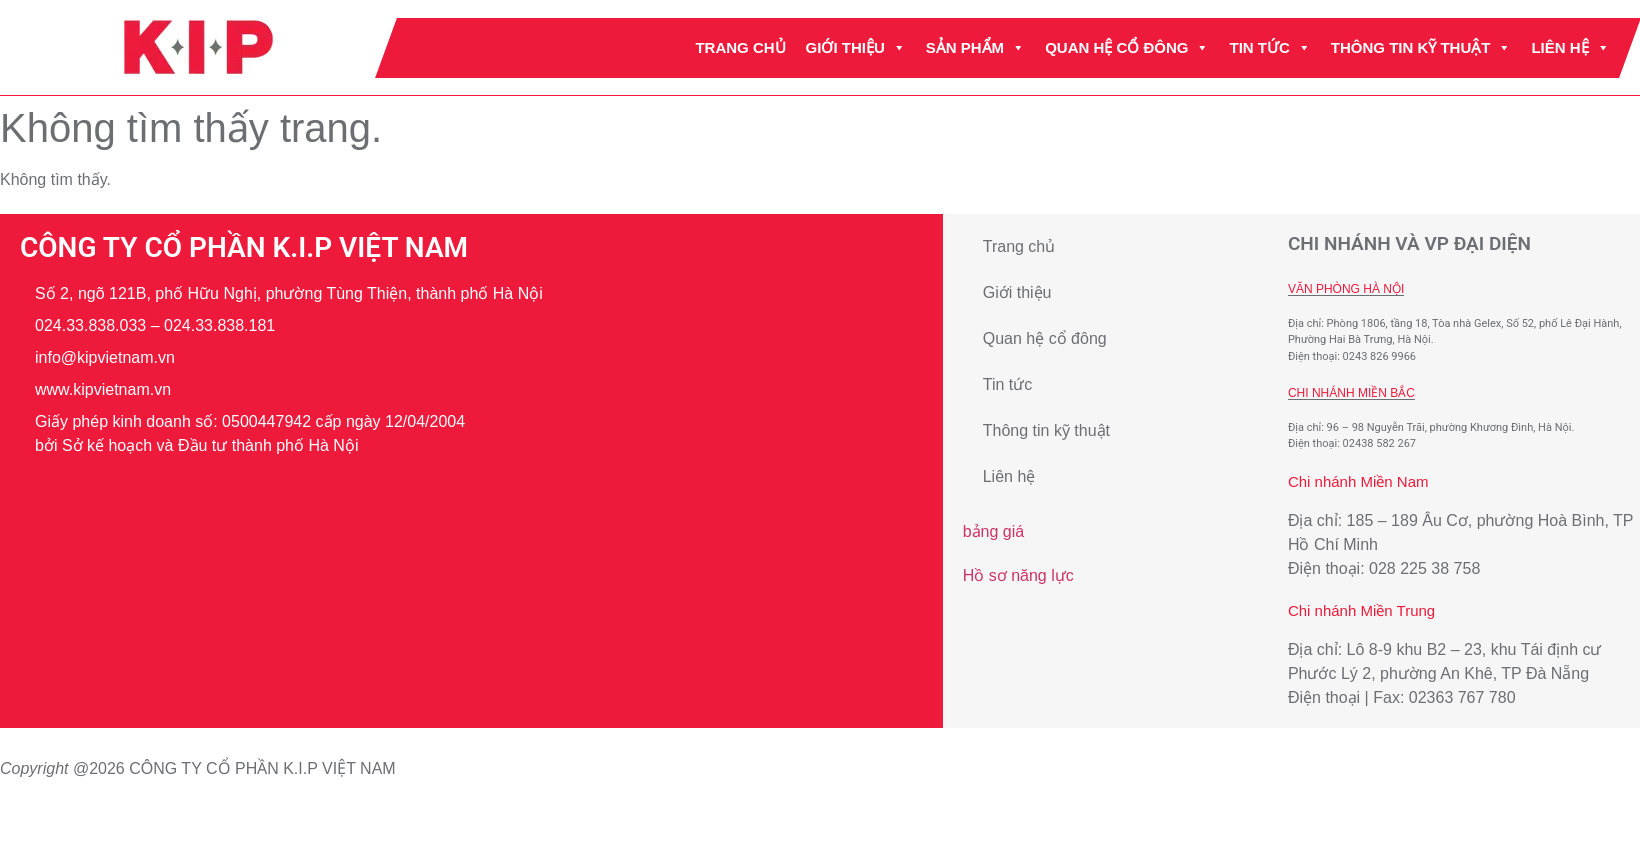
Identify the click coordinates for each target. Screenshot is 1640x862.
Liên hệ (1571, 48)
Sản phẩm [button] (975, 48)
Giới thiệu (856, 48)
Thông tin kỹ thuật (1421, 48)
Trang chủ (741, 47)
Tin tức (1270, 48)
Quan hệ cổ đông (1128, 48)
